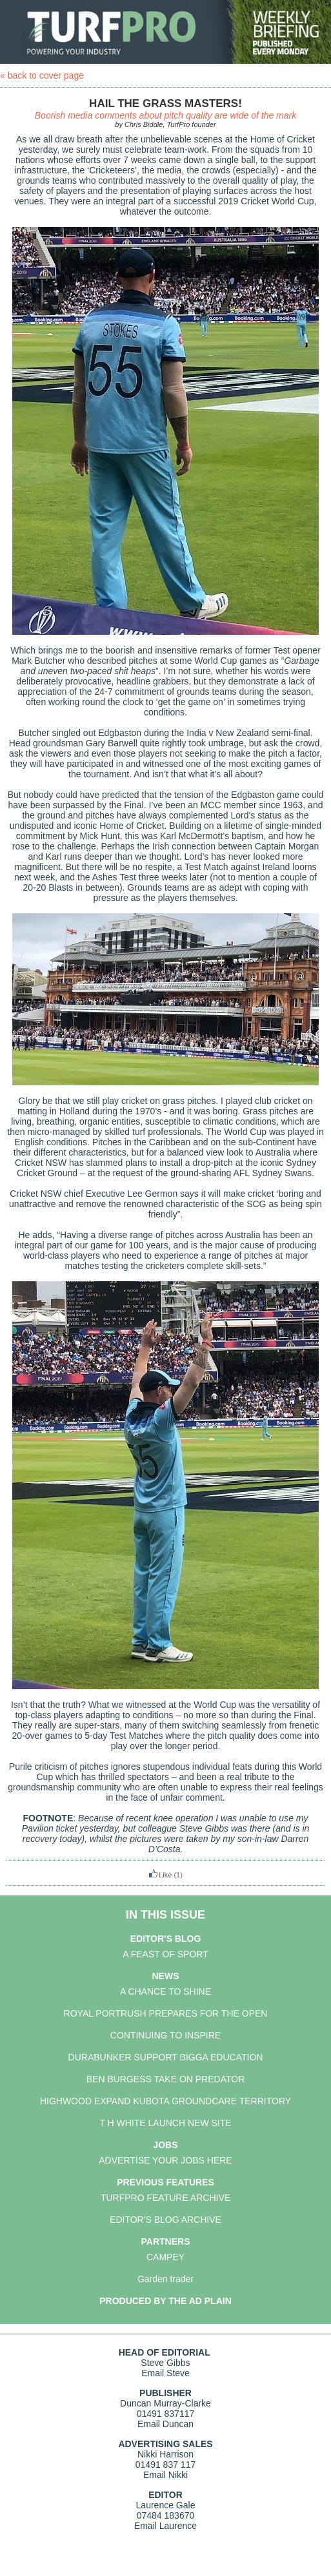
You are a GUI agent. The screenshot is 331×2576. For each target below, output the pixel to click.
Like (160, 1875)
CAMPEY (165, 2257)
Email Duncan (165, 2424)
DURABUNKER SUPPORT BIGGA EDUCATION (165, 2057)
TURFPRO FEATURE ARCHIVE (165, 2198)
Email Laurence (165, 2526)
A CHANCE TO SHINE (165, 1991)
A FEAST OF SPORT (165, 1954)
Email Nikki (165, 2475)
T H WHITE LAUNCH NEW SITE (165, 2123)
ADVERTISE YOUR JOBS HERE (165, 2160)
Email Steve (165, 2373)
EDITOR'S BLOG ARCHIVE (165, 2219)
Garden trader (165, 2279)
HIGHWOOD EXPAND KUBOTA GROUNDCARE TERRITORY (165, 2101)
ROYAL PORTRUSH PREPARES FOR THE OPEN (166, 2013)
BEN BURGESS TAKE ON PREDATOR (165, 2079)
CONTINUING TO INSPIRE (165, 2035)
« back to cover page (42, 75)
